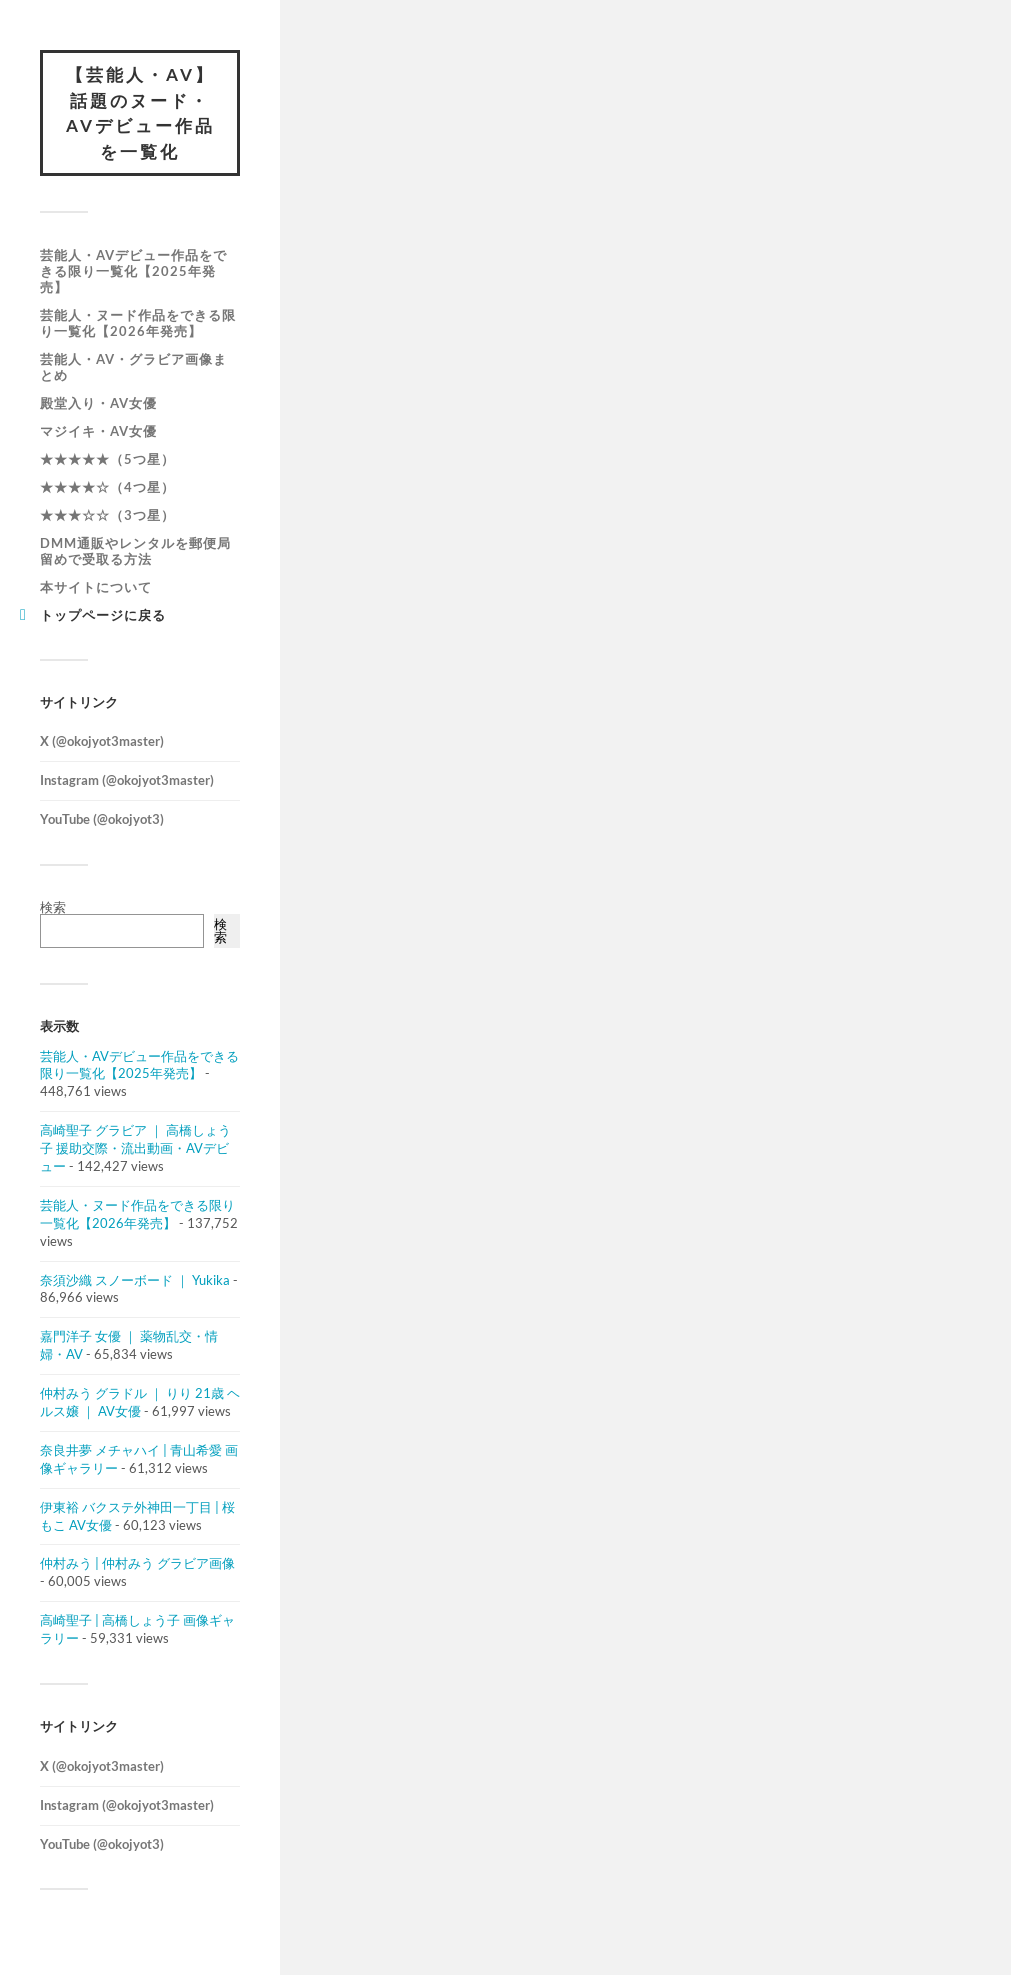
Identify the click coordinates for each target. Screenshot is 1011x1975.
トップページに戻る (103, 615)
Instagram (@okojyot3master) (127, 780)
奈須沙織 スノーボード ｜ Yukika (135, 1280)
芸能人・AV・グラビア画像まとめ (133, 367)
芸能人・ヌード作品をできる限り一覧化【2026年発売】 (138, 323)
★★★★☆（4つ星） (107, 487)
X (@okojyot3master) (102, 741)
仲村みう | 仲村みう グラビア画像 (137, 1563)
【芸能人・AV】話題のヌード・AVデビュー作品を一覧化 (140, 113)
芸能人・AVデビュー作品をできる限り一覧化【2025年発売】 (133, 271)
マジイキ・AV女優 (98, 431)
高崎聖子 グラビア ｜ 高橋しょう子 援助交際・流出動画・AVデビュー (135, 1148)
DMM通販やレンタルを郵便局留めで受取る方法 (135, 551)
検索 (53, 907)
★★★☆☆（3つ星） (107, 515)
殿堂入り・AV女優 (98, 403)
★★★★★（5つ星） (107, 459)
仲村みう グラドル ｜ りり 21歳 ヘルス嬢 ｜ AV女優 (140, 1402)
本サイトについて (96, 587)
